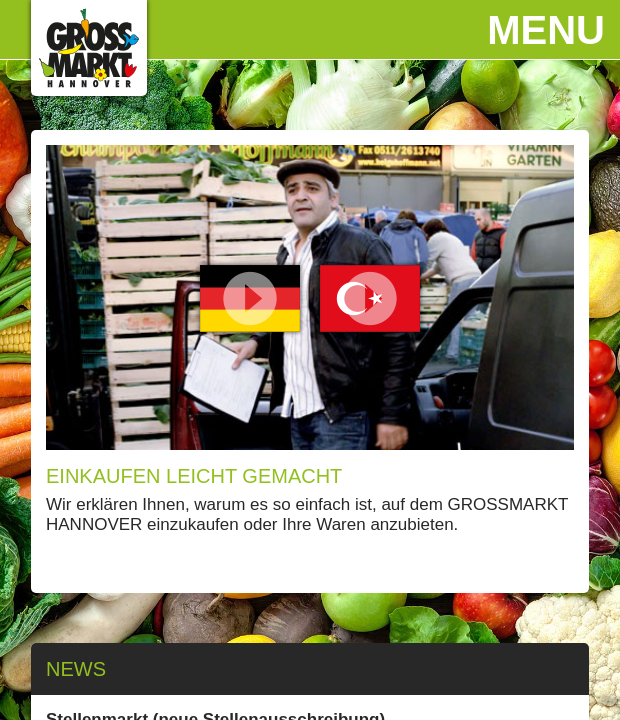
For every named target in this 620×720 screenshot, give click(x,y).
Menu (546, 30)
